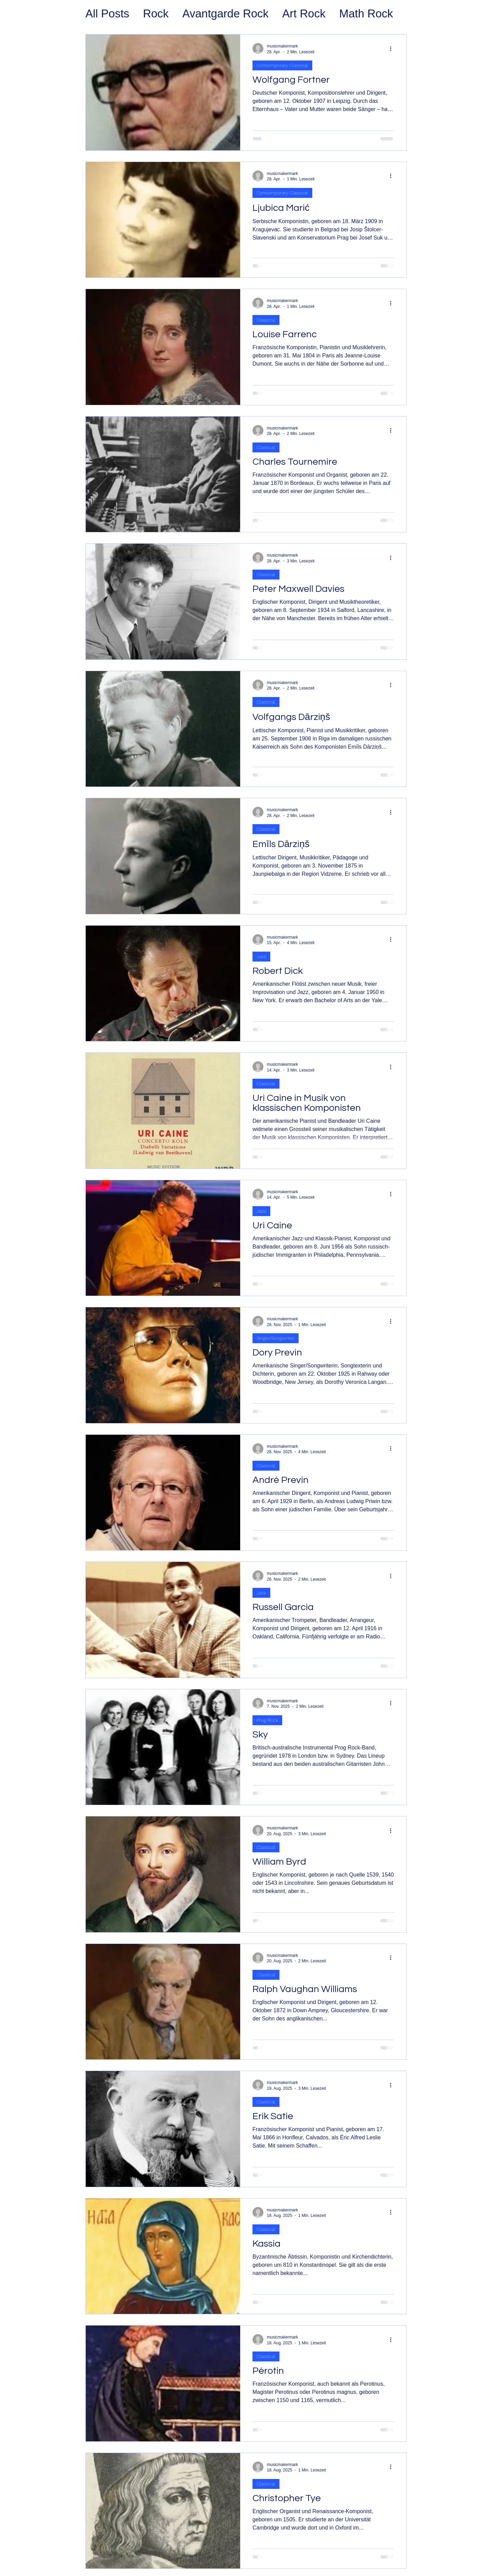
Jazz (261, 956)
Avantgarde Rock (225, 13)
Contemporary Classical (282, 65)
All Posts (107, 13)
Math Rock (366, 13)
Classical (266, 320)
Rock (155, 13)
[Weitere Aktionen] (393, 48)
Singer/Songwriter (276, 1338)
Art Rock (304, 13)
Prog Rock (267, 1720)
